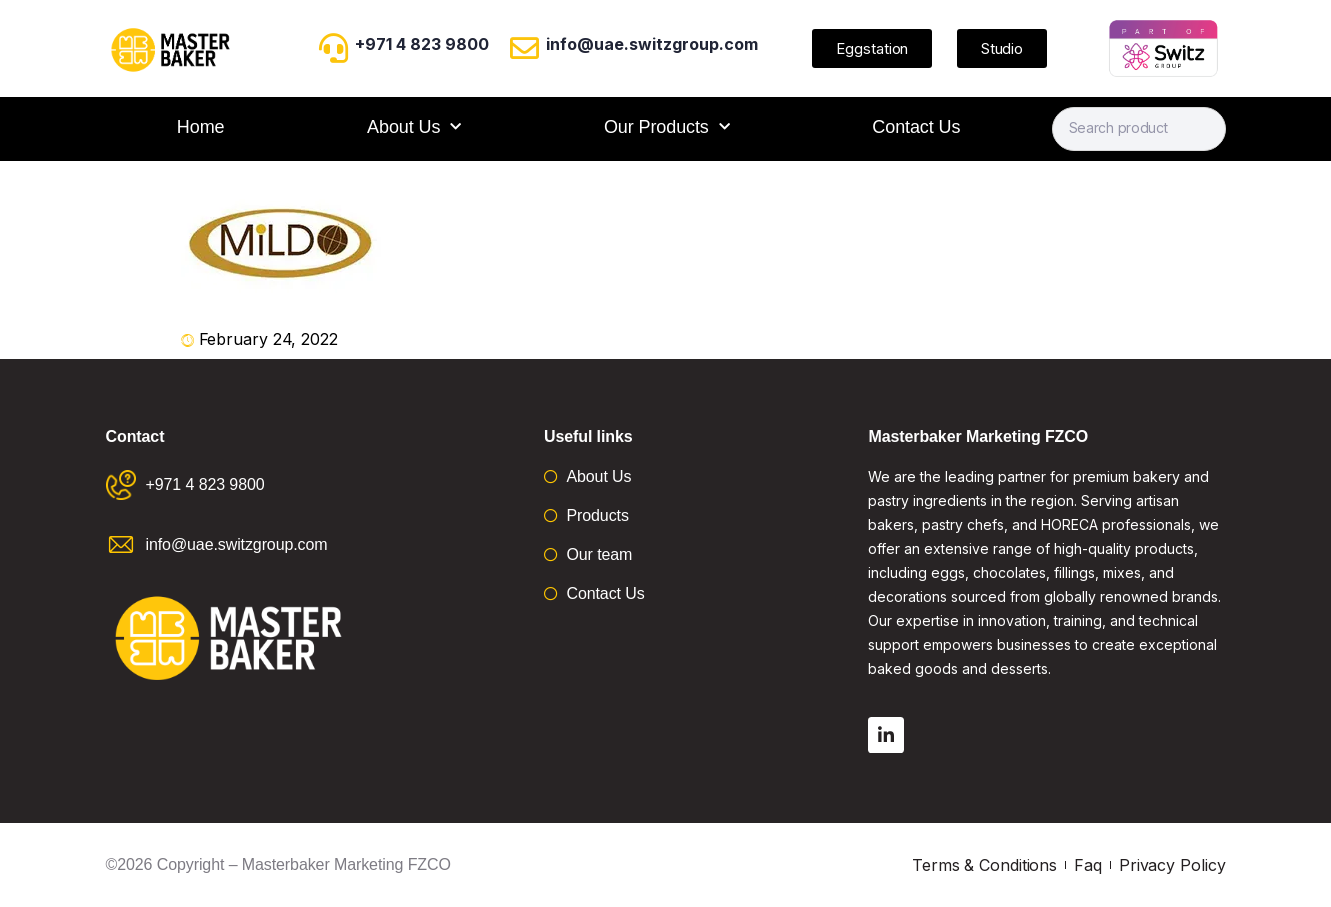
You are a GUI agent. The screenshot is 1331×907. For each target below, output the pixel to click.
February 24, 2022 (268, 339)
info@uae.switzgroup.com (652, 44)
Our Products (667, 127)
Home (201, 127)
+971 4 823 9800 (422, 44)
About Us (414, 127)
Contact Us (916, 127)
